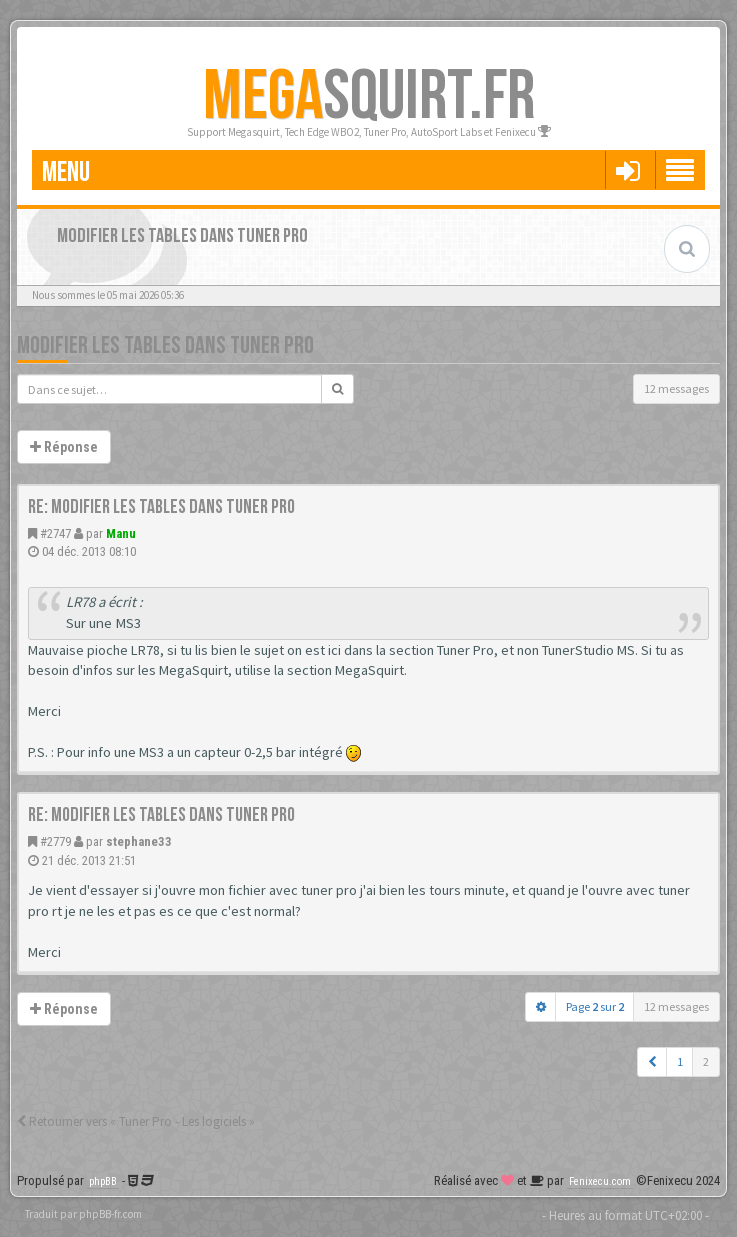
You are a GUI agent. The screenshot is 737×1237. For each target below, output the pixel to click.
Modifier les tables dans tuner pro (165, 345)
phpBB (103, 1181)
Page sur (595, 1006)
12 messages (676, 388)
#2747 (55, 533)
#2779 (55, 841)
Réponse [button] (64, 447)
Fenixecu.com (600, 1181)
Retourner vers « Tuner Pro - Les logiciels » (136, 1121)
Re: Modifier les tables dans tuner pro (161, 507)
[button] (652, 1062)
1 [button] (680, 1061)
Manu (121, 533)
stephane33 (139, 841)
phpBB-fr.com (110, 1214)
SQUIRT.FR (369, 97)
